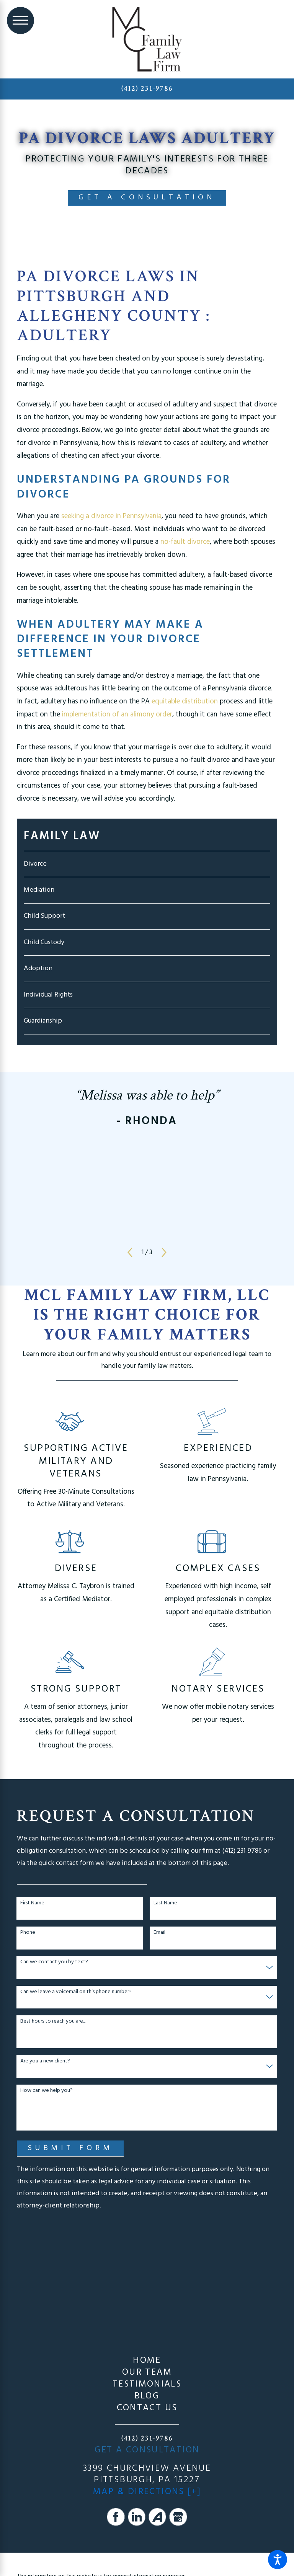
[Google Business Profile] (178, 2516)
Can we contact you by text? (54, 1962)
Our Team (147, 2373)
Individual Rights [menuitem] (48, 994)
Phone (27, 1933)
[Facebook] (115, 2516)
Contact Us (147, 2408)
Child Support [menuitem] (44, 916)
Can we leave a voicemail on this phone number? (76, 1992)
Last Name (165, 1903)
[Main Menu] (20, 20)
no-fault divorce (185, 542)
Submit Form (70, 2148)
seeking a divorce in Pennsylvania (111, 516)
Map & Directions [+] (147, 2492)
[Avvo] (157, 2516)
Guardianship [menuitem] (43, 1020)
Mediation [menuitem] (39, 890)
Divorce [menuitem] (35, 864)
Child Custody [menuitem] (44, 942)
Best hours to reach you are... (52, 2021)
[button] (277, 2559)
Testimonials (147, 2384)
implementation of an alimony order (117, 714)
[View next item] (164, 1252)
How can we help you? (46, 2091)
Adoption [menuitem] (38, 968)
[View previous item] (130, 1252)
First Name (32, 1903)
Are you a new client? (45, 2061)
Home (147, 2361)
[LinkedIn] (136, 2516)
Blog (147, 2396)
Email (159, 1933)
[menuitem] (147, 2361)
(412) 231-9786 (147, 88)
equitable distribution (185, 701)
